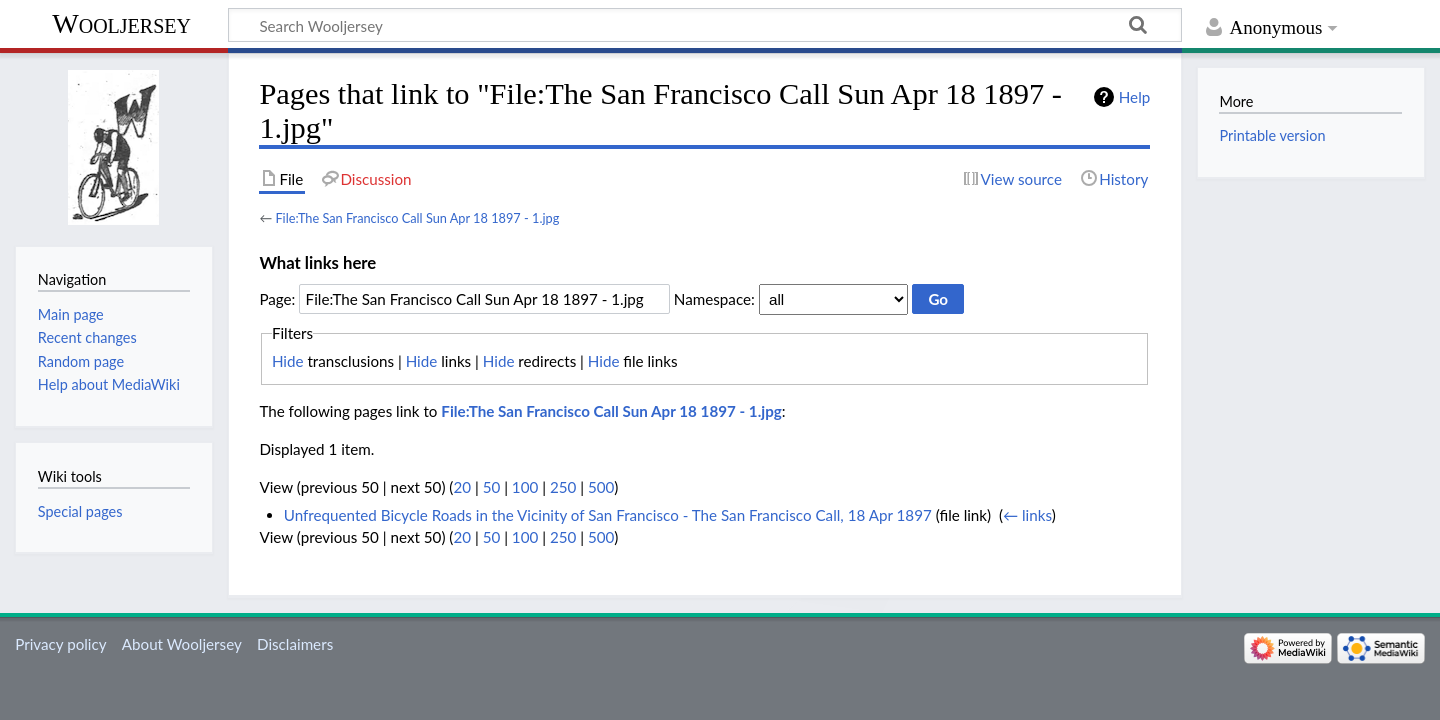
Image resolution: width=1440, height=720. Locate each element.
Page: (277, 299)
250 (563, 487)
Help (1134, 97)
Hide (288, 361)
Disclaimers (295, 644)
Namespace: (714, 299)
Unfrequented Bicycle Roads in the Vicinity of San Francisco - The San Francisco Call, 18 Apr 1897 (608, 515)
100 (525, 487)
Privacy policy (60, 644)
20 (462, 487)
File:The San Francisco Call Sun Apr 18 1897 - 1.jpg (417, 218)
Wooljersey (121, 23)
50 (492, 487)
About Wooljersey (182, 644)
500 (601, 487)
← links (1027, 515)
